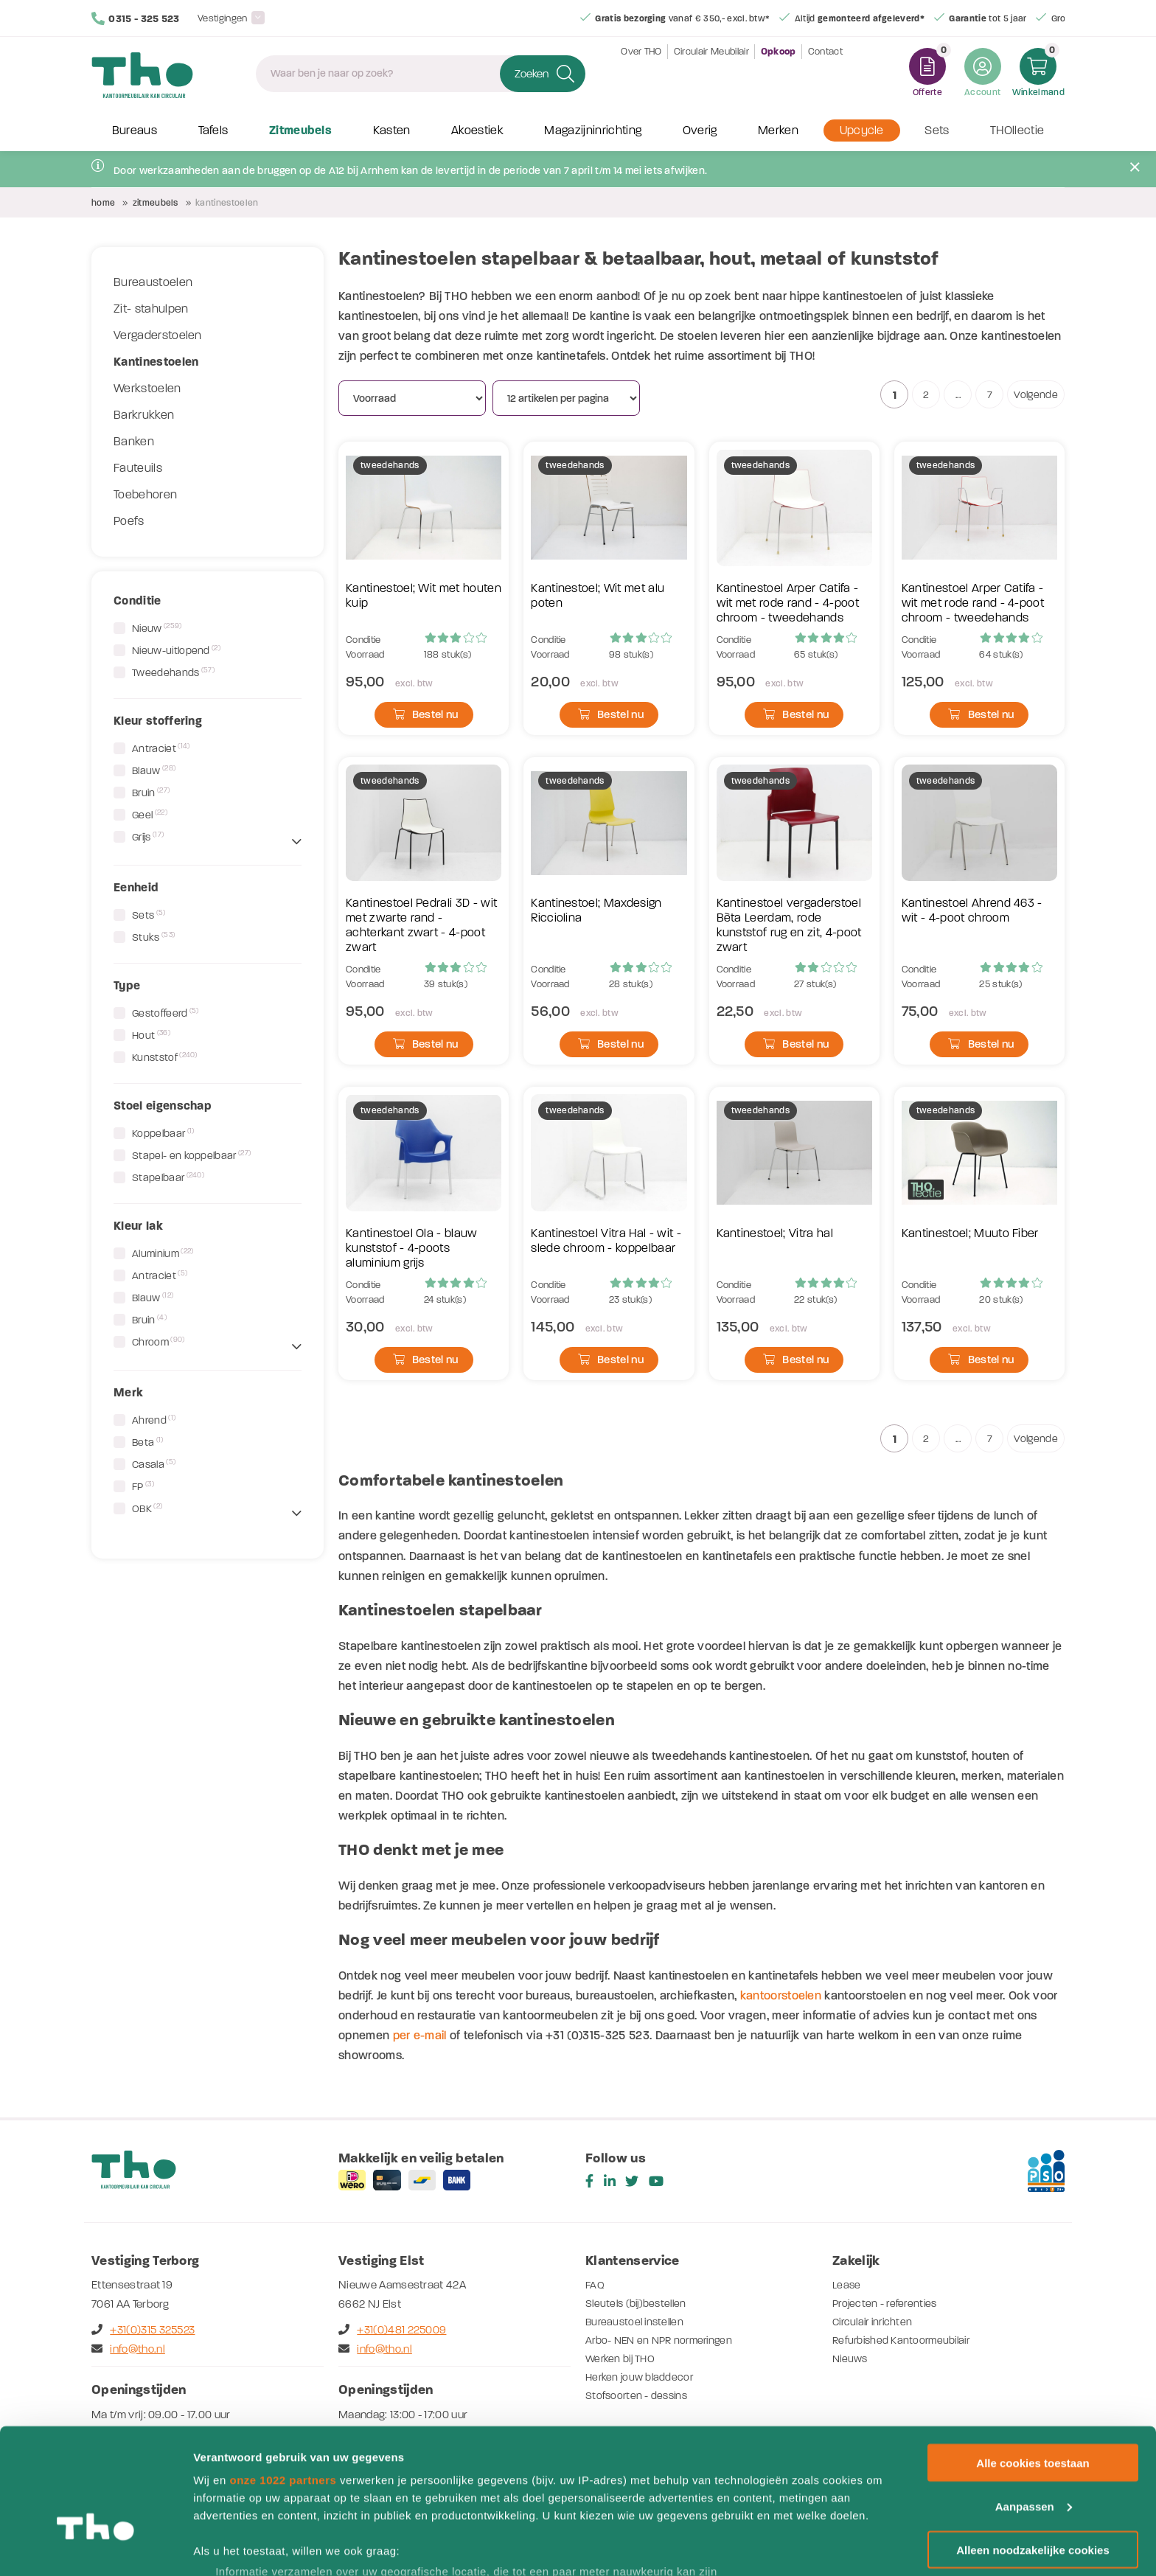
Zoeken (532, 73)
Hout (151, 1035)
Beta (148, 1442)
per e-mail (420, 2035)
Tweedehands (173, 672)
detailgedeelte (722, 2513)
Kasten (392, 131)
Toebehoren (145, 494)
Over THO (641, 73)
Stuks (153, 937)
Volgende (1036, 395)
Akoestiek (477, 131)
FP (143, 1486)
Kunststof (165, 1057)
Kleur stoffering (158, 721)
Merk (128, 1392)
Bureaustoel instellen (637, 2321)
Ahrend (153, 1420)
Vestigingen (223, 18)
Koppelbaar (163, 1133)
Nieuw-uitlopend (176, 650)
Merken (778, 131)
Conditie (137, 600)
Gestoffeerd (165, 1013)
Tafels (213, 131)
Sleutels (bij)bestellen (639, 2303)
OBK (147, 1508)
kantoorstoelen (780, 1995)
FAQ (595, 2284)
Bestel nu (426, 714)
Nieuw (157, 628)
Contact (825, 73)
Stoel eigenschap (163, 1106)
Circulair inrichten (875, 2321)
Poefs (129, 521)
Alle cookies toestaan (1032, 2367)
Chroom (158, 1341)
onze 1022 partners (282, 2384)
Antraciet (161, 748)
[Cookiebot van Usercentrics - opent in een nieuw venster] (95, 2547)
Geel (149, 814)
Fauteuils (138, 468)
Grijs (148, 836)
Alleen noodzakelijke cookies (1033, 2454)
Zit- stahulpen (151, 309)
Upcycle (862, 131)
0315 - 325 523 (135, 18)
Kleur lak (138, 1226)
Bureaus (134, 131)
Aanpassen (1033, 2410)
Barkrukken (144, 415)
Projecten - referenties (887, 2303)
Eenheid (136, 887)
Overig (700, 131)
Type (127, 985)
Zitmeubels (300, 131)
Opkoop (778, 74)
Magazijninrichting (592, 131)
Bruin (151, 792)
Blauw (153, 770)
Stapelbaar (168, 1177)
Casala (153, 1464)
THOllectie (1017, 131)
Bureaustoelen (153, 282)
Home (103, 203)
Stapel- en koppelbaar (191, 1155)
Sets (937, 131)
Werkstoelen (147, 388)
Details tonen (228, 2547)
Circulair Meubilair (711, 73)
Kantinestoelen (156, 362)
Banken (134, 441)
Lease (847, 2284)
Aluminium (163, 1253)
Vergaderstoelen (158, 335)
